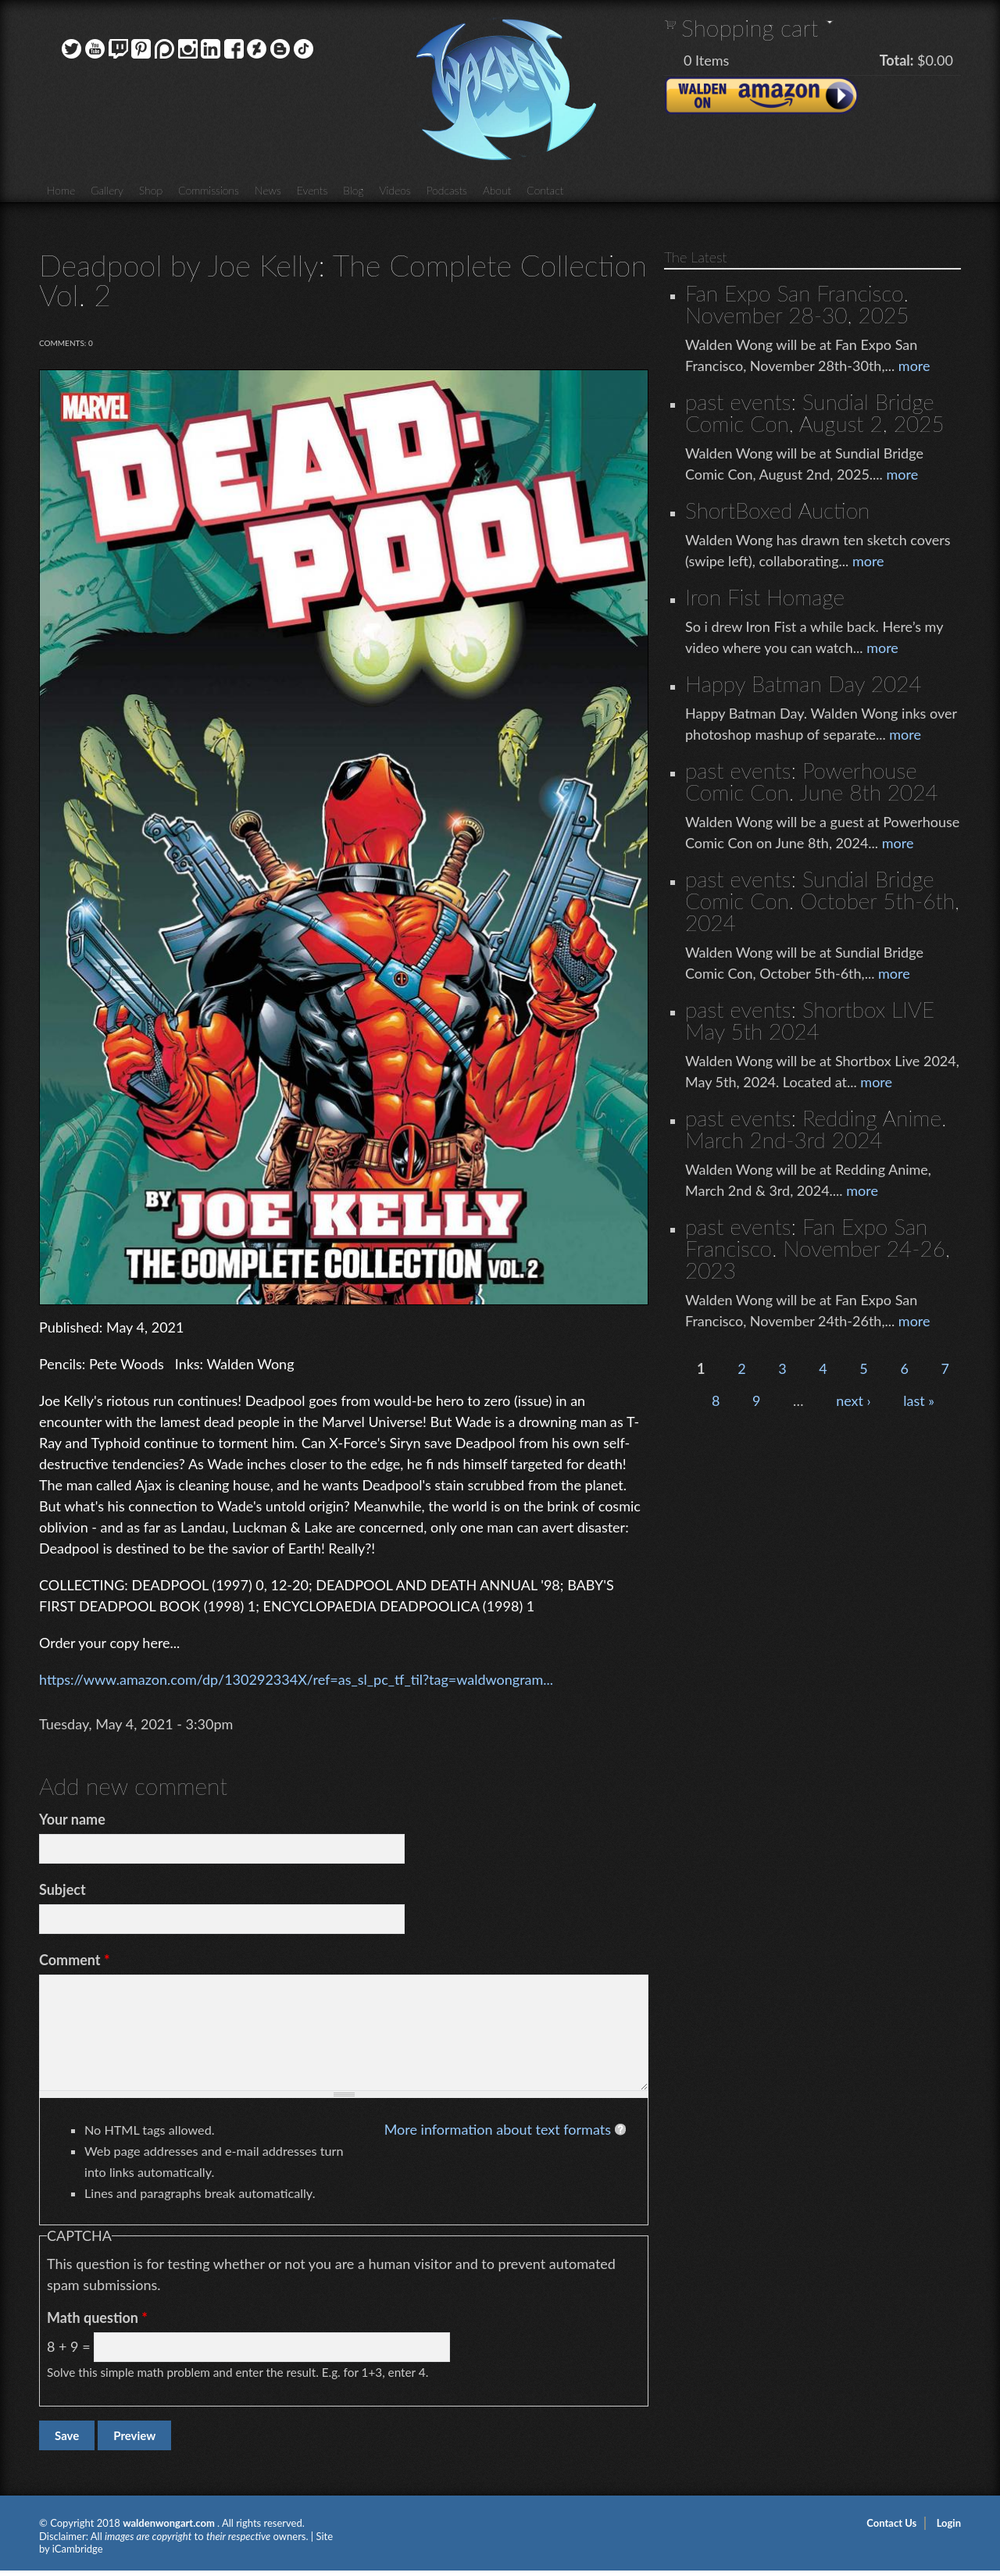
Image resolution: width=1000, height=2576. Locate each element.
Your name (72, 1819)
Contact (545, 190)
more (914, 365)
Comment (74, 1959)
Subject (62, 1889)
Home (61, 190)
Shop (150, 190)
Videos (394, 190)
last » (918, 1400)
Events (312, 190)
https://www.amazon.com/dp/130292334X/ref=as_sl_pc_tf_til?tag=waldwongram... (296, 1679)
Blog (353, 190)
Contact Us (891, 2523)
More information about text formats (497, 2129)
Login (949, 2523)
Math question (97, 2317)
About (497, 190)
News (268, 190)
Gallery (107, 190)
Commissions (208, 190)
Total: (897, 60)
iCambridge (77, 2548)
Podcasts (447, 190)
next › (853, 1400)
